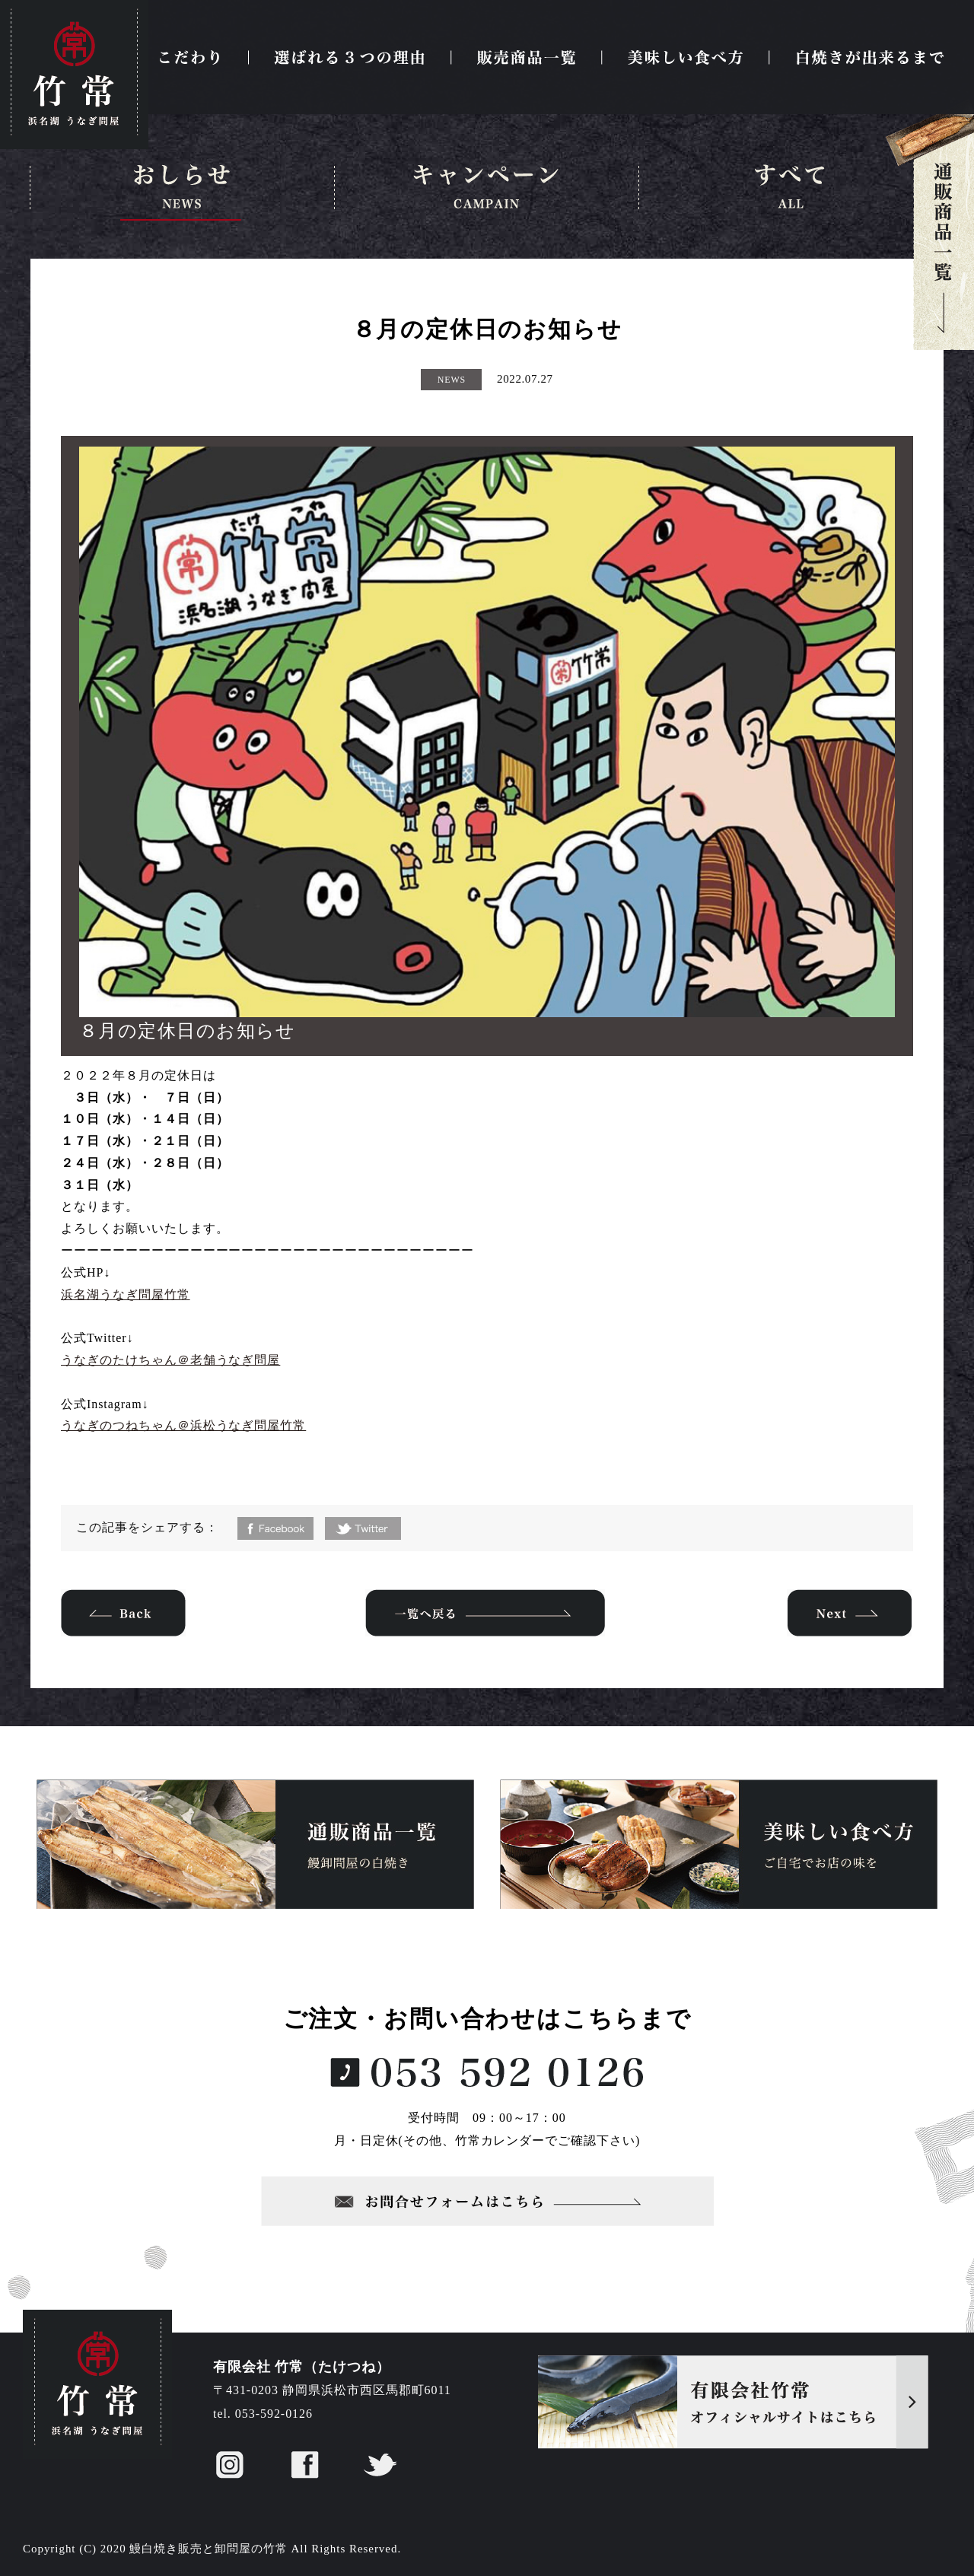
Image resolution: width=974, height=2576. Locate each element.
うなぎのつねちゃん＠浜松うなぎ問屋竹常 (183, 1425)
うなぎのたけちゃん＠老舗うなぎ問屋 (170, 1359)
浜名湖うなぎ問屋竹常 (125, 1294)
